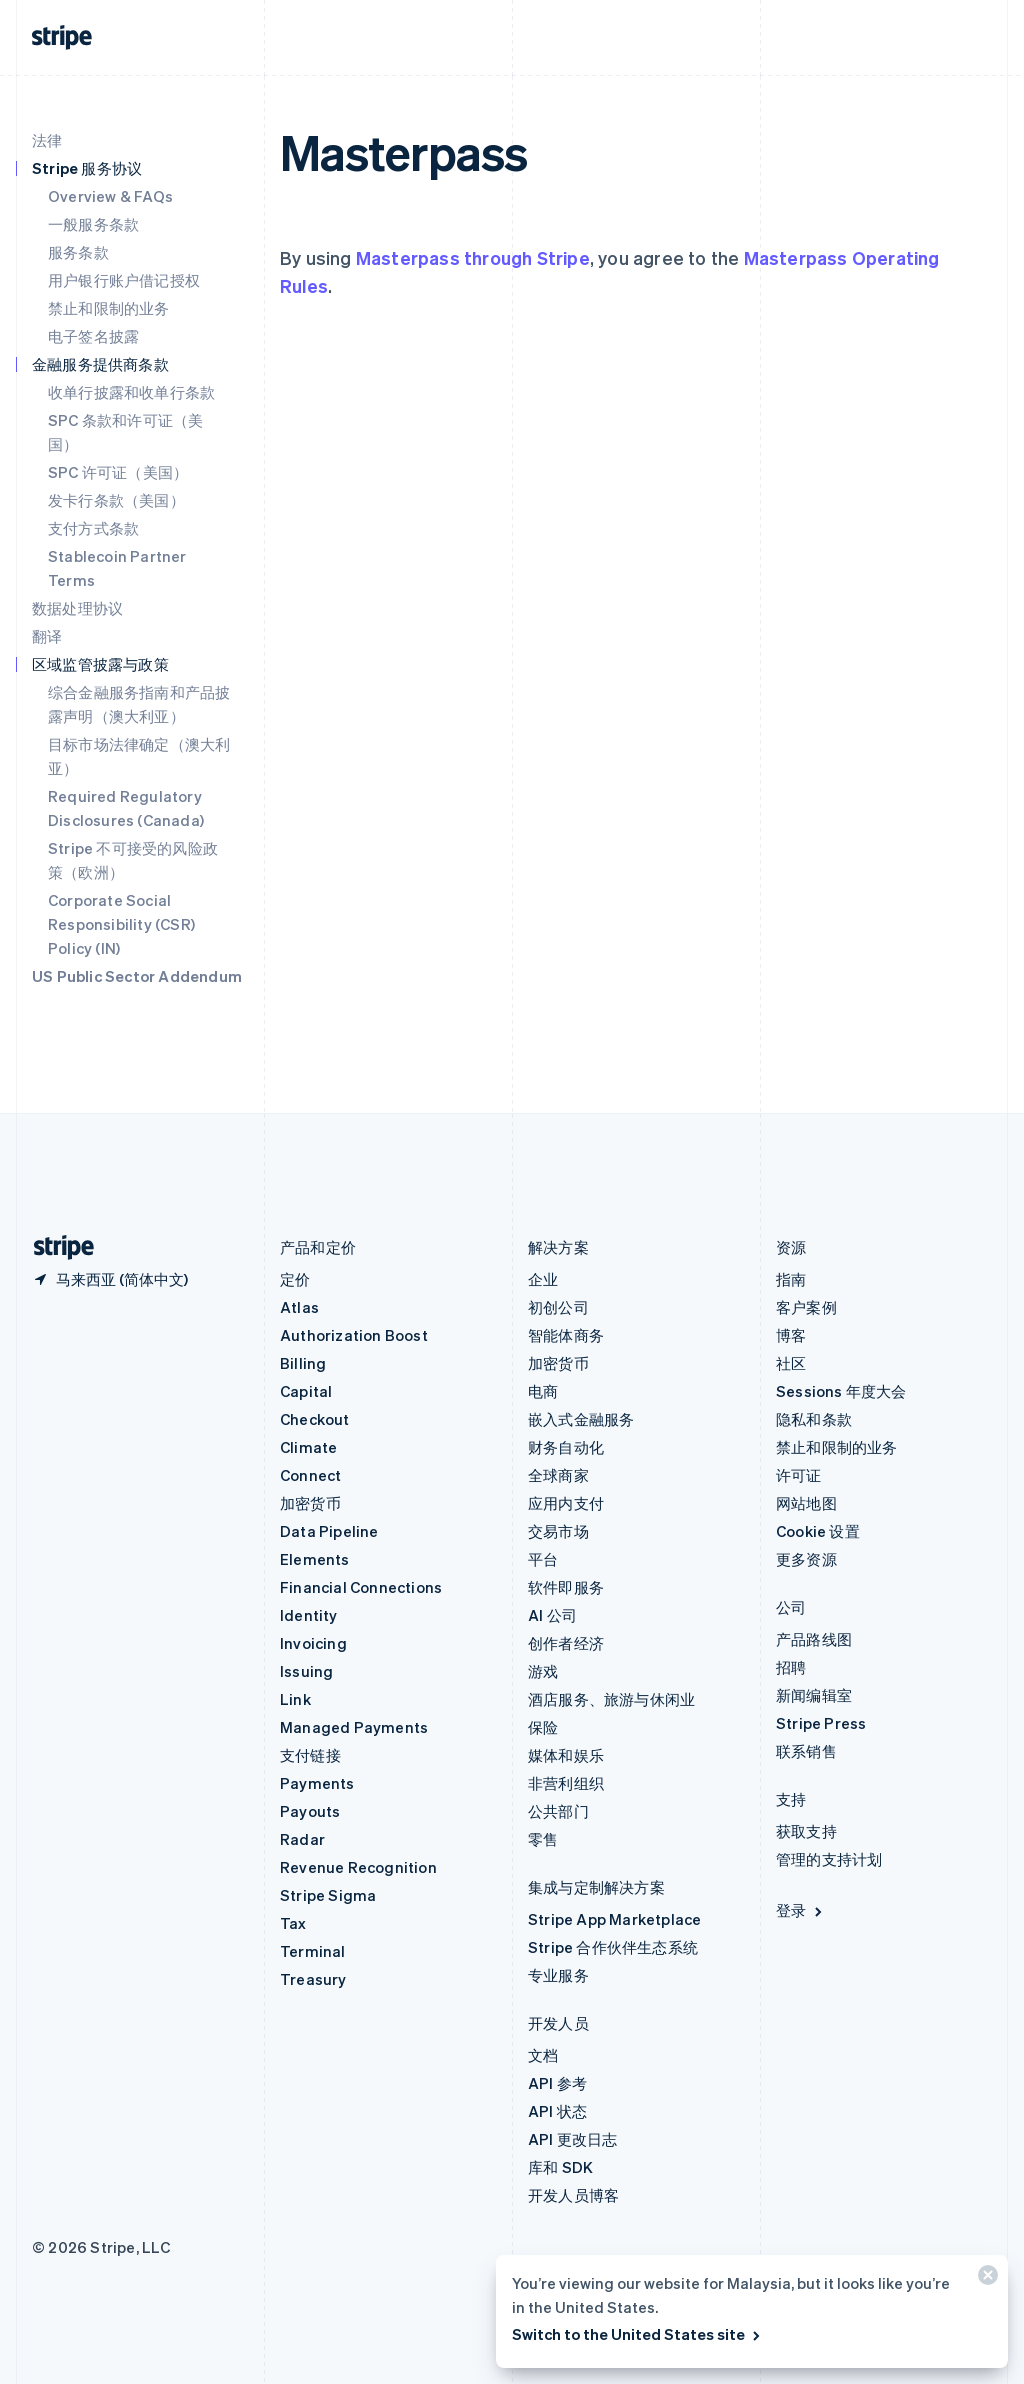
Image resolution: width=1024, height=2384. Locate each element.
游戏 (543, 1671)
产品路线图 (814, 1639)
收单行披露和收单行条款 (131, 392)
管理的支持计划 (829, 1859)
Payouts (310, 1811)
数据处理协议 (77, 608)
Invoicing (313, 1643)
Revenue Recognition (358, 1867)
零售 (543, 1839)
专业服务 (558, 1975)
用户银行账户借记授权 (124, 280)
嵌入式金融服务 (581, 1419)
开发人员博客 (573, 2195)
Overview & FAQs (110, 196)
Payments (317, 1783)
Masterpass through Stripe (473, 257)
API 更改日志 (573, 2139)
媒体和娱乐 (566, 1755)
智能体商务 (566, 1335)
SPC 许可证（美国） (118, 472)
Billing (303, 1363)
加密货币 (310, 1503)
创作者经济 (566, 1643)
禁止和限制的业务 (109, 308)
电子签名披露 (93, 336)
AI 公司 (552, 1615)
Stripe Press (821, 1723)
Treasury (313, 1979)
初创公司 (558, 1307)
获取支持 (806, 1831)
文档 (543, 2055)
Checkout (315, 1419)
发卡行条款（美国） (116, 500)
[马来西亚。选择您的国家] (110, 1279)
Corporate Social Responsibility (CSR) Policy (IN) (121, 924)
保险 (543, 1727)
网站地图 (806, 1503)
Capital (306, 1391)
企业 (543, 1279)
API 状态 (557, 2111)
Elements (315, 1559)
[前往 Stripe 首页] (56, 1247)
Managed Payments (354, 1727)
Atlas (299, 1307)
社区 (791, 1363)
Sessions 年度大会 (841, 1391)
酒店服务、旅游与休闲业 (611, 1699)
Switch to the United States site (637, 2334)
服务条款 (78, 252)
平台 (543, 1559)
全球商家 (558, 1475)
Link (295, 1699)
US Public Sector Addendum (137, 976)
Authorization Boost (354, 1335)
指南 (791, 1279)
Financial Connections (361, 1587)
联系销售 (806, 1751)
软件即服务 (566, 1587)
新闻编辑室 (814, 1695)
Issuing (306, 1671)
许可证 (799, 1475)
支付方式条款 (93, 528)
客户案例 (806, 1307)
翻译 (47, 636)
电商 (543, 1391)
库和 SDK (560, 2167)
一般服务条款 (93, 224)
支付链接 (310, 1755)
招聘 (791, 1667)
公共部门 (558, 1811)
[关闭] (985, 2279)
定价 (295, 1279)
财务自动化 (566, 1447)
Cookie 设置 (818, 1531)
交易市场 (558, 1531)
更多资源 (806, 1559)
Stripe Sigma (328, 1895)
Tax (293, 1923)
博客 (791, 1335)
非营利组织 (566, 1783)
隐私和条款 (814, 1419)
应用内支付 (566, 1503)
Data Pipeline (329, 1531)
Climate (308, 1447)
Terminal (313, 1951)
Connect (310, 1475)
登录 (800, 1910)
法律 (47, 140)
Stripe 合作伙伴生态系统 (613, 1947)
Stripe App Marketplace (614, 1919)
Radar (302, 1839)
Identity (309, 1615)
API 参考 (557, 2083)
